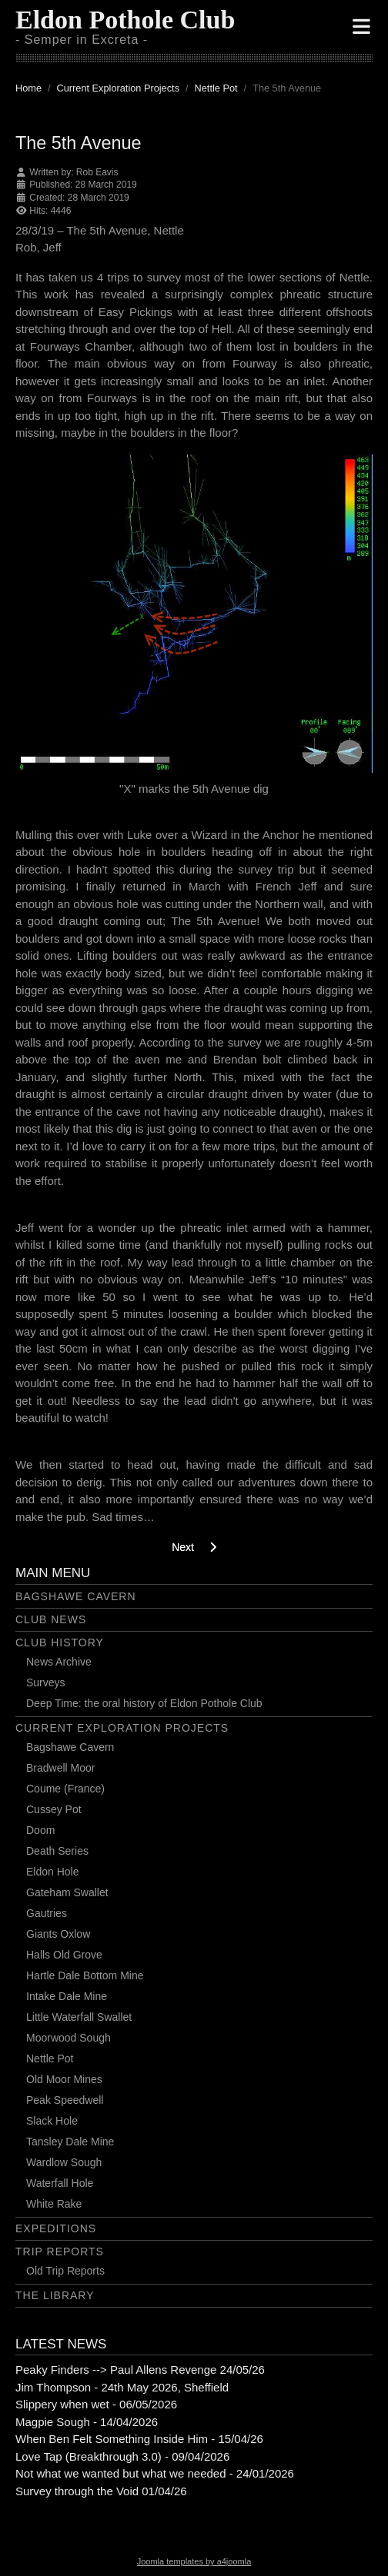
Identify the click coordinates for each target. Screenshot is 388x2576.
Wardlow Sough (64, 2162)
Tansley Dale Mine (70, 2141)
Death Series (57, 1851)
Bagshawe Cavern (75, 1596)
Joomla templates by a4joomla (194, 2561)
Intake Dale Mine (66, 1996)
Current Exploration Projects (122, 1728)
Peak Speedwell (64, 2100)
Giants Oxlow (58, 1934)
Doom (40, 1830)
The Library (55, 2295)
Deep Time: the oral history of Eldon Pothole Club (144, 1703)
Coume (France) (65, 1788)
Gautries (46, 1913)
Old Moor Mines (64, 2079)
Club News (50, 1619)
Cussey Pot (54, 1809)
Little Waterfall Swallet (79, 2017)
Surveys (45, 1682)
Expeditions (55, 2228)
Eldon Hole (52, 1871)
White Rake (54, 2204)
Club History (59, 1642)
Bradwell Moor (60, 1768)
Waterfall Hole (59, 2183)
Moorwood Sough (68, 2038)
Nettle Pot (49, 2058)
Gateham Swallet (67, 1892)
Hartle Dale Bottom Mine (85, 1975)
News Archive (59, 1662)
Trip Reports (59, 2251)
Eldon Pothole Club (125, 19)
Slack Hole (52, 2121)
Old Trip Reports (65, 2271)
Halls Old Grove (64, 1955)
